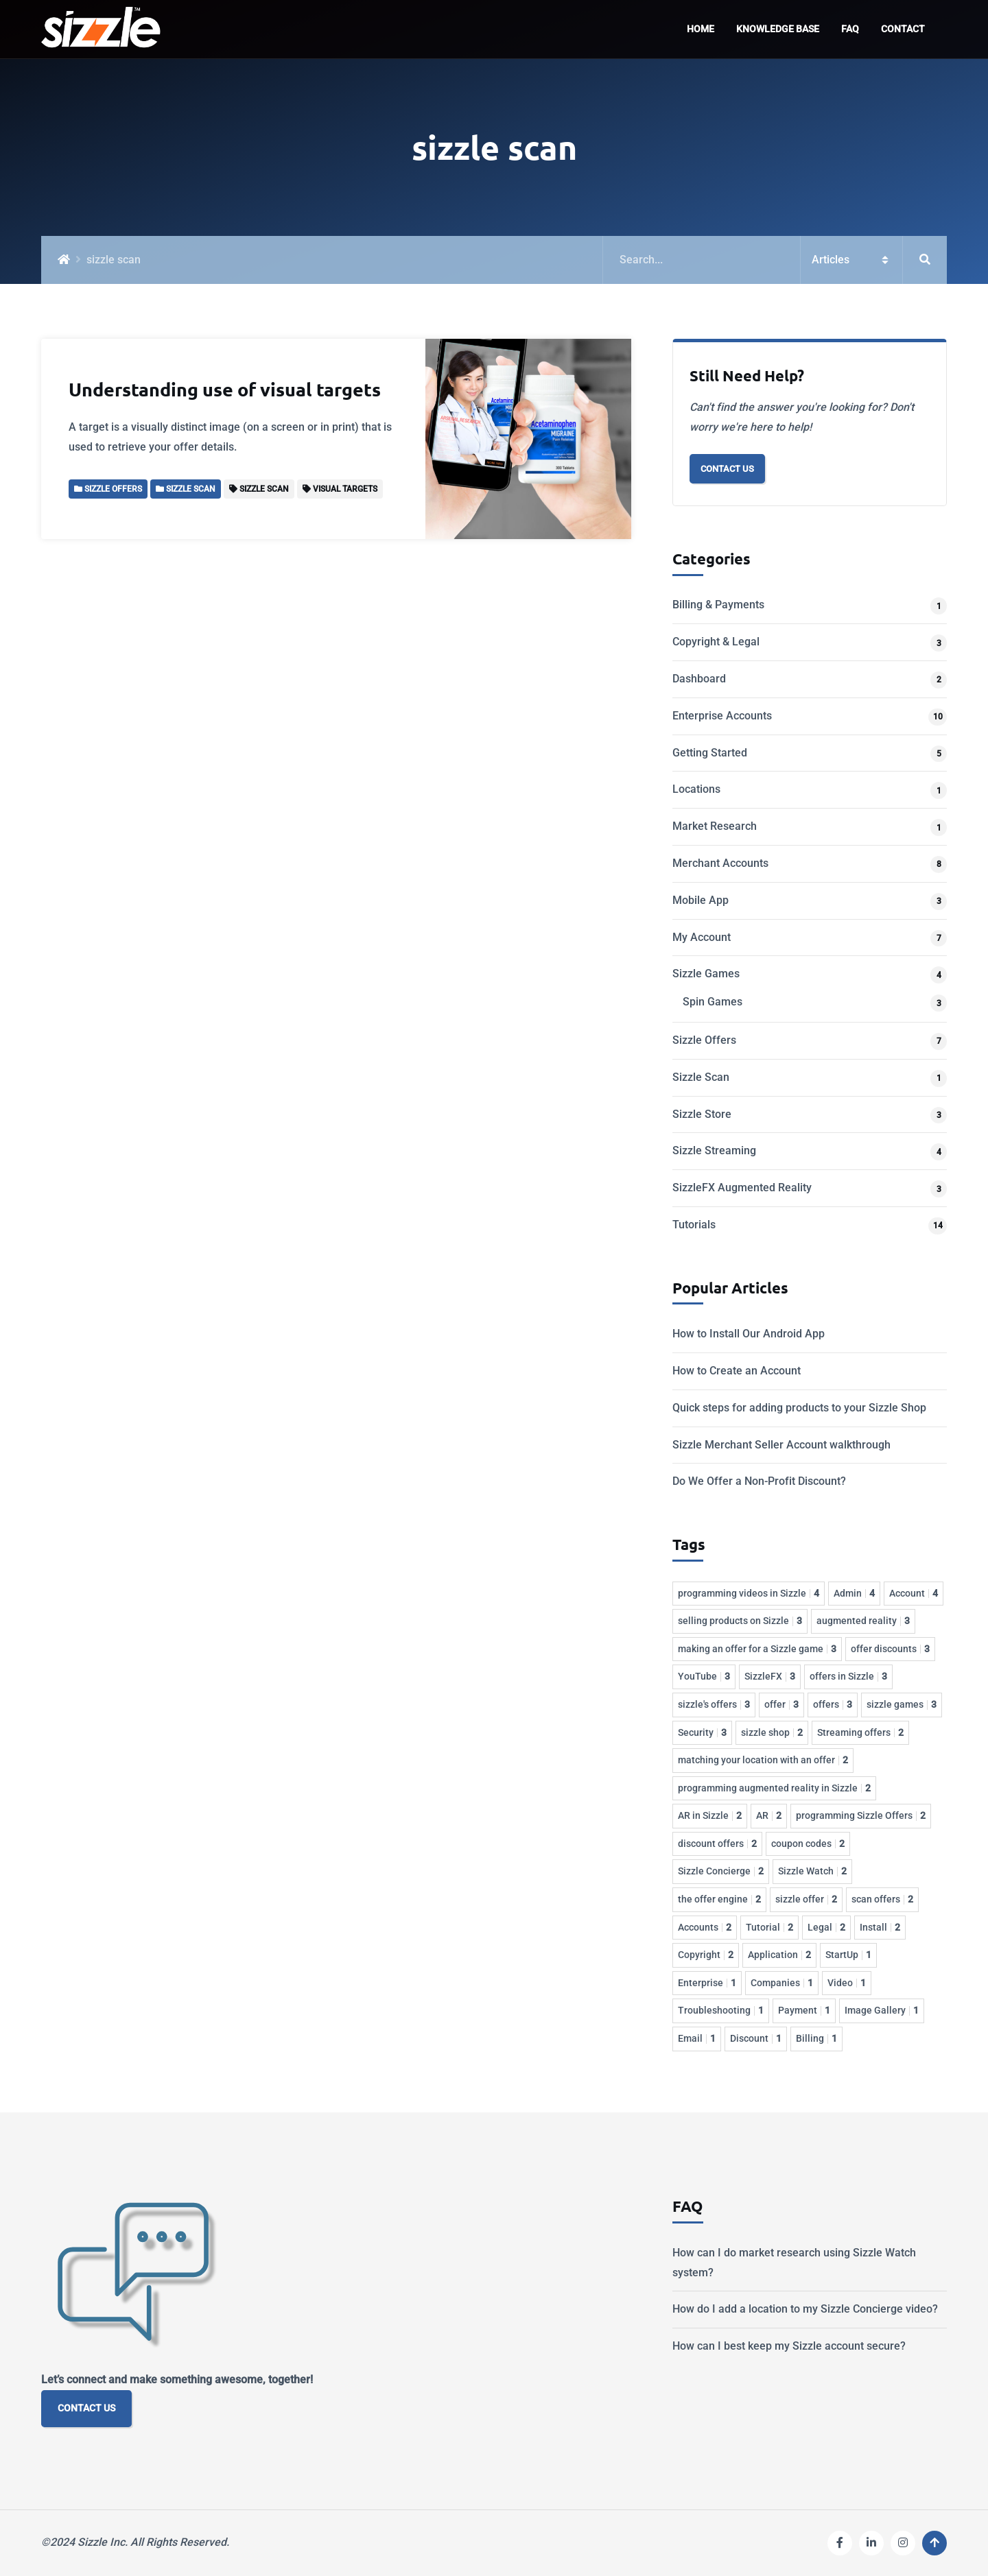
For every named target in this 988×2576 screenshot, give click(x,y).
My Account (701, 937)
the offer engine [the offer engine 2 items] (719, 1899)
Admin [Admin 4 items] (854, 1593)
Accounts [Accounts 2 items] (704, 1927)
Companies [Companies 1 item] (782, 1982)
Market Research (714, 826)
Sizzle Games (706, 973)
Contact (903, 29)
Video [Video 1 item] (846, 1982)
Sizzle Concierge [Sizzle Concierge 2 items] (721, 1870)
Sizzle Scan (700, 1077)
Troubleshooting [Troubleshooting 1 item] (721, 2010)
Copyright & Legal (716, 641)
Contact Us (727, 469)
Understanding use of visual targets (225, 389)
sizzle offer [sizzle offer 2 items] (806, 1899)
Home (700, 29)
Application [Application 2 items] (779, 1954)
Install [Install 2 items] (880, 1927)
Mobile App (700, 900)
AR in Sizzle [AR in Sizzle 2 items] (710, 1815)
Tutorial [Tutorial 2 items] (769, 1927)
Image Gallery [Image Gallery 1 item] (882, 2010)
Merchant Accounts (720, 863)
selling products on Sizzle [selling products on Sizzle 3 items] (740, 1620)
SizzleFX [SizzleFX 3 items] (769, 1676)
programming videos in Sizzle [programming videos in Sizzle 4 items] (748, 1593)
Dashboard (699, 678)
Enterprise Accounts (722, 715)
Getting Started (709, 752)
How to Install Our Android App (748, 1333)
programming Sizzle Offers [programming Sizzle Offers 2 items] (861, 1815)
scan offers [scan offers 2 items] (882, 1899)
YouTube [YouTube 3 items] (704, 1676)
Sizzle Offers (704, 1040)
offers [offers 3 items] (832, 1704)
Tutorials (694, 1224)
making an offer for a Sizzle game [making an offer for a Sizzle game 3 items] (757, 1648)
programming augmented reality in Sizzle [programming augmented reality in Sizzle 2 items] (774, 1787)
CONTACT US (86, 2408)
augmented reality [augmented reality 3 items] (863, 1620)
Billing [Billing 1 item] (816, 2038)
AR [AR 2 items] (768, 1815)
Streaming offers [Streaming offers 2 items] (860, 1732)
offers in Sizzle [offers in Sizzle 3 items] (848, 1676)
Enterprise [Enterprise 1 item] (707, 1982)
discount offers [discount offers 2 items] (717, 1843)
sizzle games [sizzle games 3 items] (902, 1704)
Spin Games (712, 1001)
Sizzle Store (701, 1114)
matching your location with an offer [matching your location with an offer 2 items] (763, 1759)
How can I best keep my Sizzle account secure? (789, 2345)
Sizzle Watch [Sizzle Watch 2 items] (812, 1870)
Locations (696, 789)
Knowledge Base (777, 29)
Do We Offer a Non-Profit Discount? (759, 1481)
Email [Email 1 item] (697, 2038)
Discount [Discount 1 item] (755, 2038)
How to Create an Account (736, 1370)
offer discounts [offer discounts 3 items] (890, 1648)
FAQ (850, 29)
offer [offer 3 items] (781, 1704)
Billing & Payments (718, 604)
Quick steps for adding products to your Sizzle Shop (799, 1407)
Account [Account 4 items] (913, 1593)
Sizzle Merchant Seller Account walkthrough (781, 1444)
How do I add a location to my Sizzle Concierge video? (805, 2308)
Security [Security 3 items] (702, 1732)
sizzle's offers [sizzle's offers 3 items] (714, 1704)
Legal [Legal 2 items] (826, 1927)
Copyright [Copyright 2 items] (705, 1954)
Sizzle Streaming (714, 1150)
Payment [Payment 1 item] (804, 2010)
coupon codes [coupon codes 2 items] (808, 1843)
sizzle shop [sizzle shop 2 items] (772, 1732)
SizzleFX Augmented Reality (742, 1187)
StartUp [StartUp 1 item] (848, 1954)
